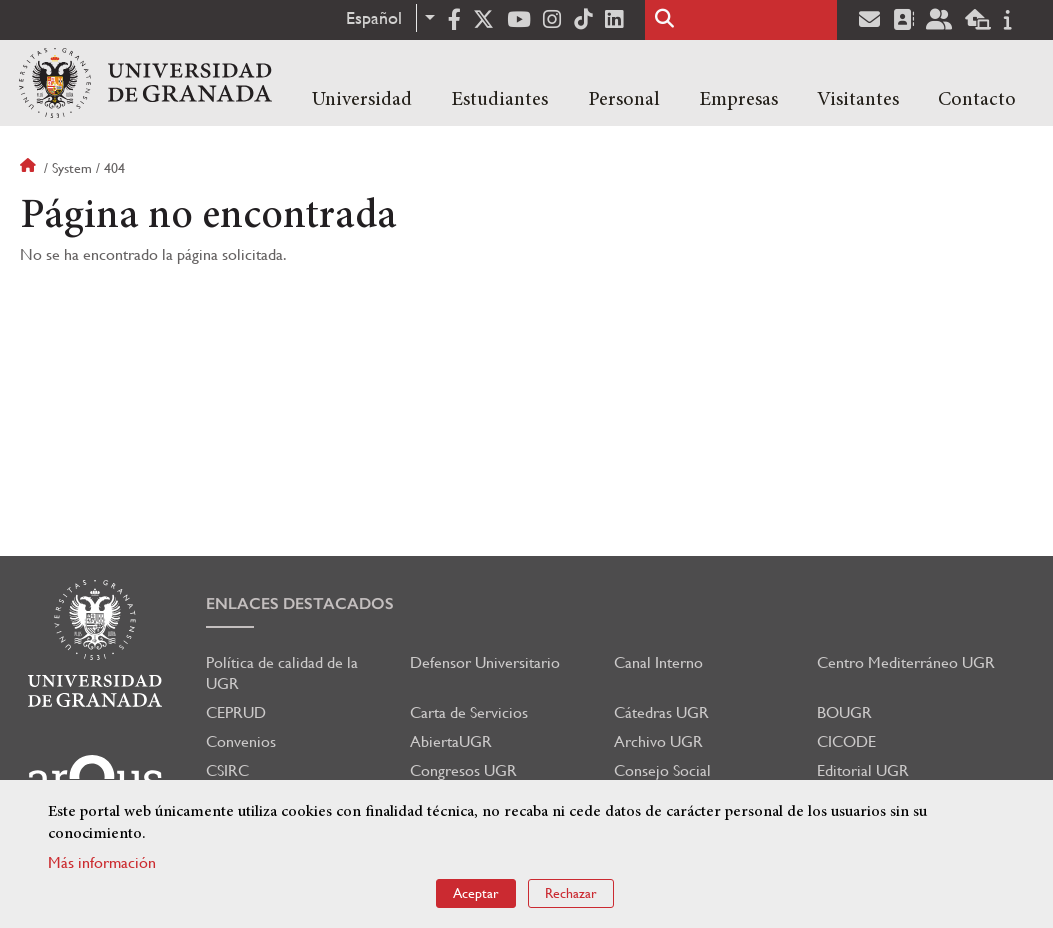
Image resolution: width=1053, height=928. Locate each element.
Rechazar (571, 893)
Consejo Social (662, 770)
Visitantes (858, 100)
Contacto (977, 100)
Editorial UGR (863, 770)
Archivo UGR (658, 741)
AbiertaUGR (451, 741)
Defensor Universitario (485, 662)
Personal (624, 100)
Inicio (30, 168)
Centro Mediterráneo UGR (906, 662)
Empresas (738, 100)
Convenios (241, 741)
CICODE (846, 741)
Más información (102, 862)
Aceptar (476, 893)
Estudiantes (499, 100)
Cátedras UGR (661, 712)
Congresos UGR (463, 770)
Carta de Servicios (469, 712)
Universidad (362, 100)
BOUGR (844, 712)
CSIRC (227, 770)
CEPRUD (236, 712)
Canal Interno (658, 662)
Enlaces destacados (300, 603)
